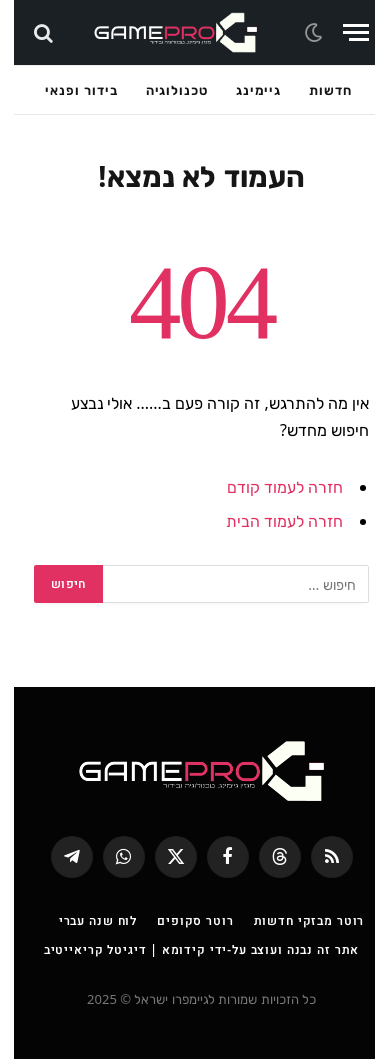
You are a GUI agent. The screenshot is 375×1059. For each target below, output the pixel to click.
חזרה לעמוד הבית (270, 521)
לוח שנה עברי (84, 920)
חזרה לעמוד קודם (271, 487)
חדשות (316, 90)
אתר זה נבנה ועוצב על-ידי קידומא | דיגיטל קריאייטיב (187, 949)
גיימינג (244, 90)
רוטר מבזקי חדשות (295, 920)
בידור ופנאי (67, 90)
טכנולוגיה (163, 90)
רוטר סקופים (181, 920)
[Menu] (342, 32)
